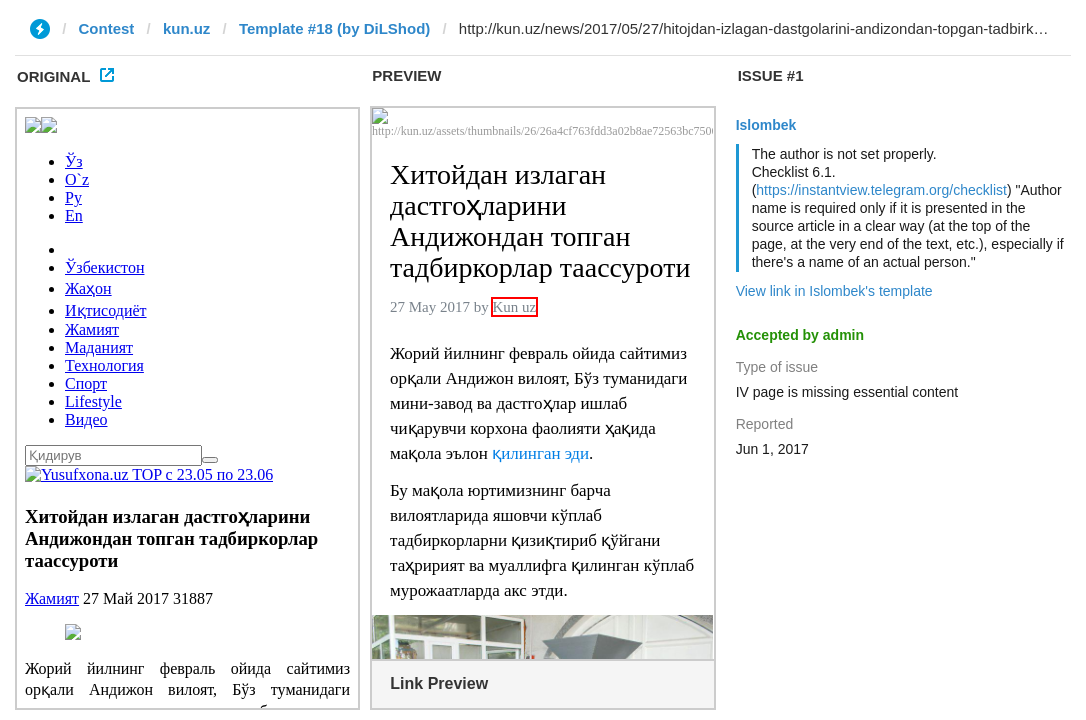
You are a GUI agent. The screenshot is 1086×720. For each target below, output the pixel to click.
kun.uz (187, 28)
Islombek (766, 125)
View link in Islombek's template (834, 291)
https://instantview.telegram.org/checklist (881, 190)
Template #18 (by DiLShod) (334, 28)
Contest (107, 28)
